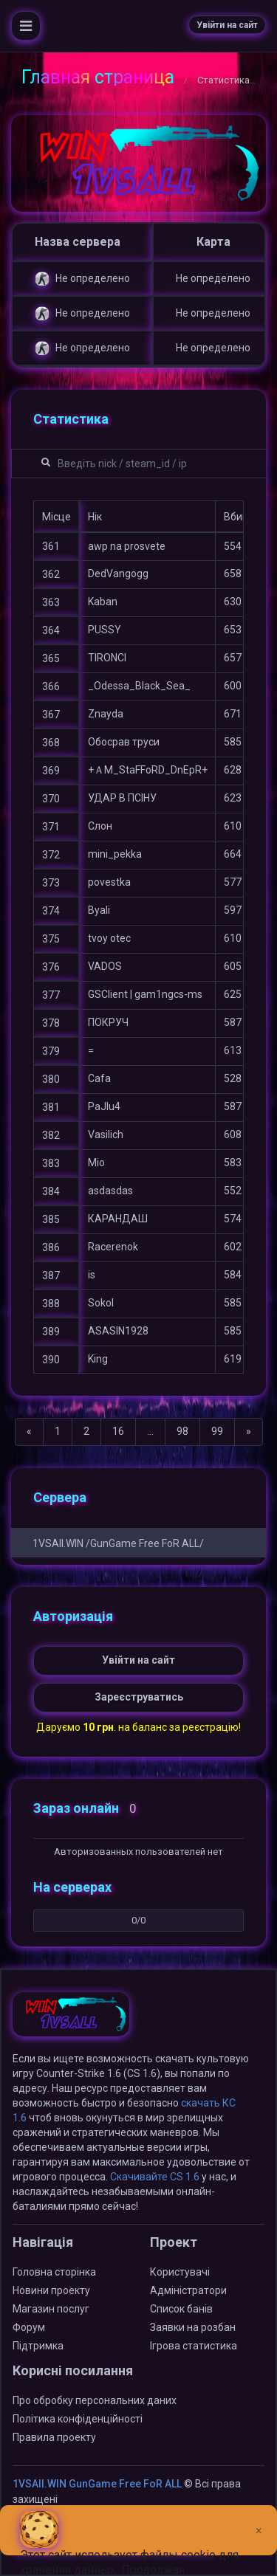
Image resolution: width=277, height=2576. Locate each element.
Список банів (181, 2309)
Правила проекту (54, 2437)
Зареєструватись (139, 1697)
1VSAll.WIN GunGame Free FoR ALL (97, 2484)
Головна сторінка (54, 2272)
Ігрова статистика (193, 2346)
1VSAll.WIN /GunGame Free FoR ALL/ (118, 1543)
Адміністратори (188, 2290)
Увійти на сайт (227, 25)
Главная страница (97, 77)
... (150, 1431)
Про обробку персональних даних (95, 2400)
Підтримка (38, 2346)
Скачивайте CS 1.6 (154, 2177)
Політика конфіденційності (78, 2419)
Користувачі (180, 2272)
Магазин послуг (51, 2309)
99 (217, 1431)
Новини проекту (51, 2290)
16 (118, 1431)
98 (182, 1431)
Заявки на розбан (193, 2327)
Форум (29, 2327)
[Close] (259, 2519)
